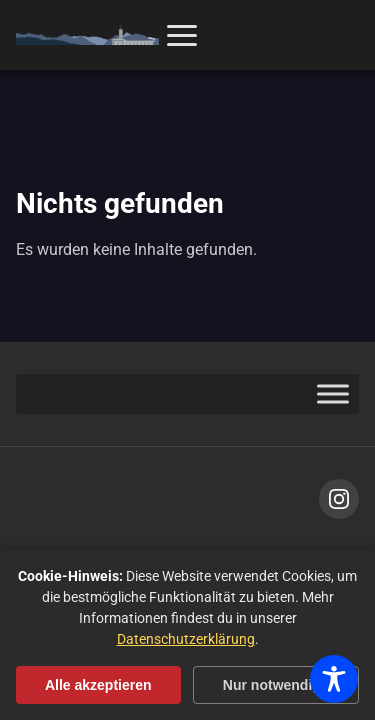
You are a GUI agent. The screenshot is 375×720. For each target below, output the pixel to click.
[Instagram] (339, 499)
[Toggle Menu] (333, 394)
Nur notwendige (276, 685)
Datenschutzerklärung (186, 639)
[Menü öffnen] (182, 35)
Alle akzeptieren (98, 685)
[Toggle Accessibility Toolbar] (334, 679)
